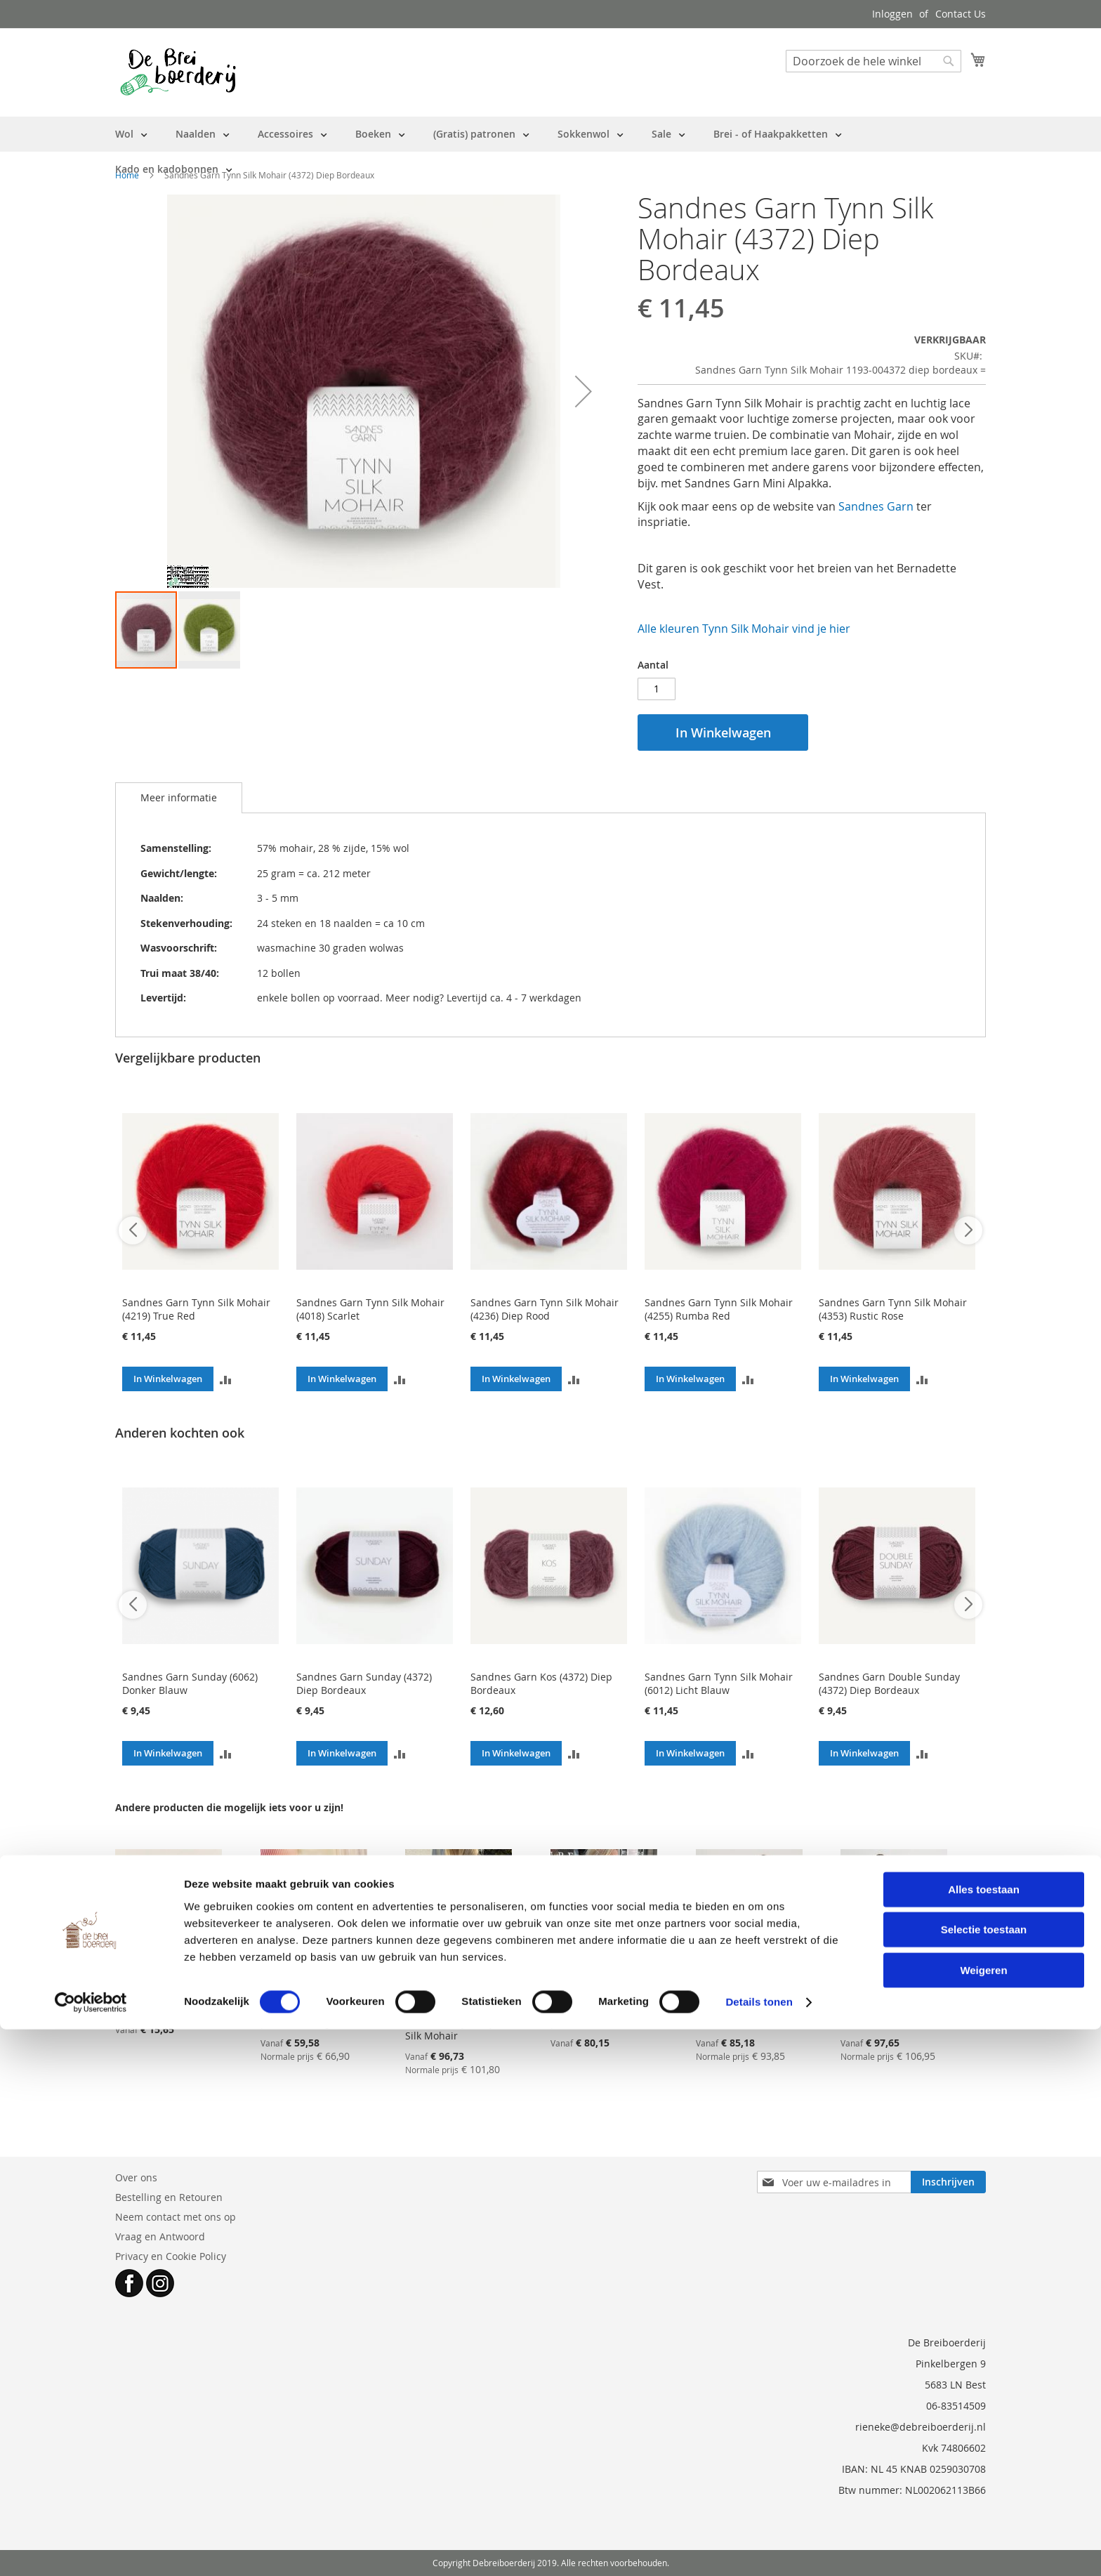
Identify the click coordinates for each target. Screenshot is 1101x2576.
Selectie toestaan (984, 2476)
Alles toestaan (984, 2435)
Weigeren (983, 2516)
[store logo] (178, 71)
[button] (583, 391)
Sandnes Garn (876, 506)
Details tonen (758, 2548)
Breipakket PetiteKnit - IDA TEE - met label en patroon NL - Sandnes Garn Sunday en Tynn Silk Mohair (457, 2009)
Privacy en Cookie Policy (170, 2256)
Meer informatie (178, 797)
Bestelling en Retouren (169, 2197)
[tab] (178, 797)
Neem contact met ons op (175, 2216)
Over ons (136, 2177)
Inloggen (892, 13)
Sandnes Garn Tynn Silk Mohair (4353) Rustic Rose (893, 1309)
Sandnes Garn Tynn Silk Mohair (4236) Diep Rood (544, 1309)
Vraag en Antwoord (160, 2236)
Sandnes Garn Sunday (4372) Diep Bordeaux (364, 1683)
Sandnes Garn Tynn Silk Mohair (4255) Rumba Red (719, 1309)
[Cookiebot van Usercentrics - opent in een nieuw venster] (90, 2548)
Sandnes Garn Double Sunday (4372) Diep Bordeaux (889, 1683)
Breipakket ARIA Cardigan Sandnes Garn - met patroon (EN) (885, 2002)
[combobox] (873, 61)
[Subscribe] (948, 2182)
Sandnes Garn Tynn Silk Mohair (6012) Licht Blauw (719, 1683)
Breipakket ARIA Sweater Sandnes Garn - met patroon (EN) (741, 2002)
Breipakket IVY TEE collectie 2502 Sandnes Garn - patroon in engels (304, 2002)
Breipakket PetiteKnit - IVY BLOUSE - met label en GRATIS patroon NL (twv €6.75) (603, 2002)
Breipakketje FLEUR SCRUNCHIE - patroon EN (165, 1996)
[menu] (550, 152)
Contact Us (960, 13)
